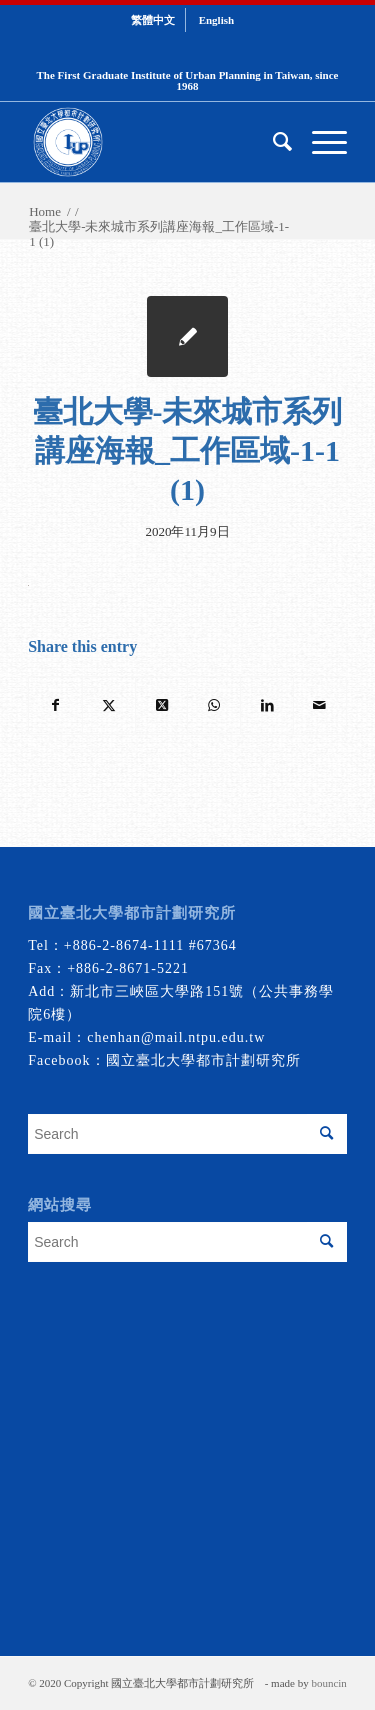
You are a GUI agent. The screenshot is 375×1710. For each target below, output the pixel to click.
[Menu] (319, 142)
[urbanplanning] (155, 142)
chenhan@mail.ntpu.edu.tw (176, 1037)
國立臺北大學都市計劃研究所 (203, 1060)
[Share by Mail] (320, 705)
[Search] (272, 142)
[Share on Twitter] (109, 705)
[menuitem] (153, 20)
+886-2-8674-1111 (124, 945)
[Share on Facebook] (55, 705)
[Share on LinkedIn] (267, 705)
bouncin (328, 1683)
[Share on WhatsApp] (214, 705)
